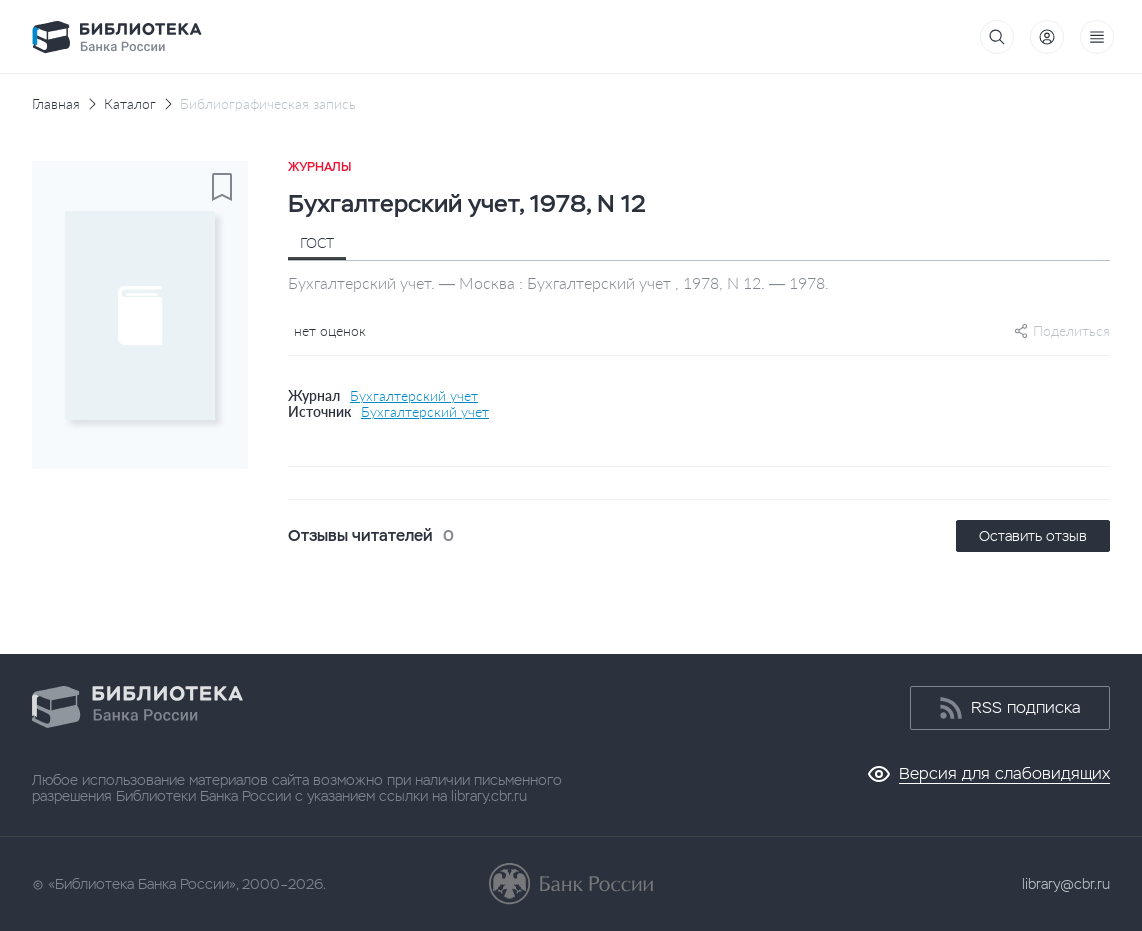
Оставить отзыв (1033, 536)
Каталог (130, 104)
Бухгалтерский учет (414, 396)
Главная (56, 104)
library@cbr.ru (1066, 884)
